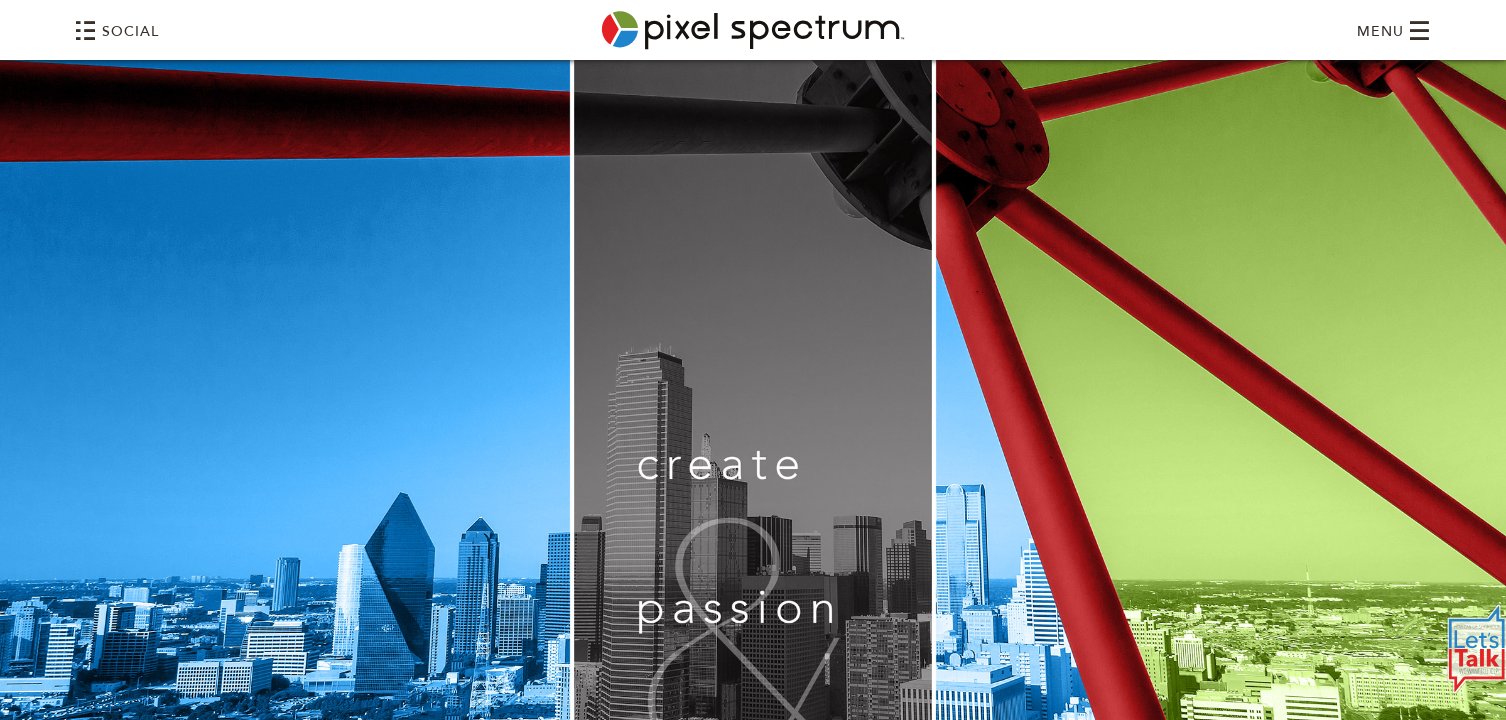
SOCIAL (117, 30)
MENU (1394, 30)
